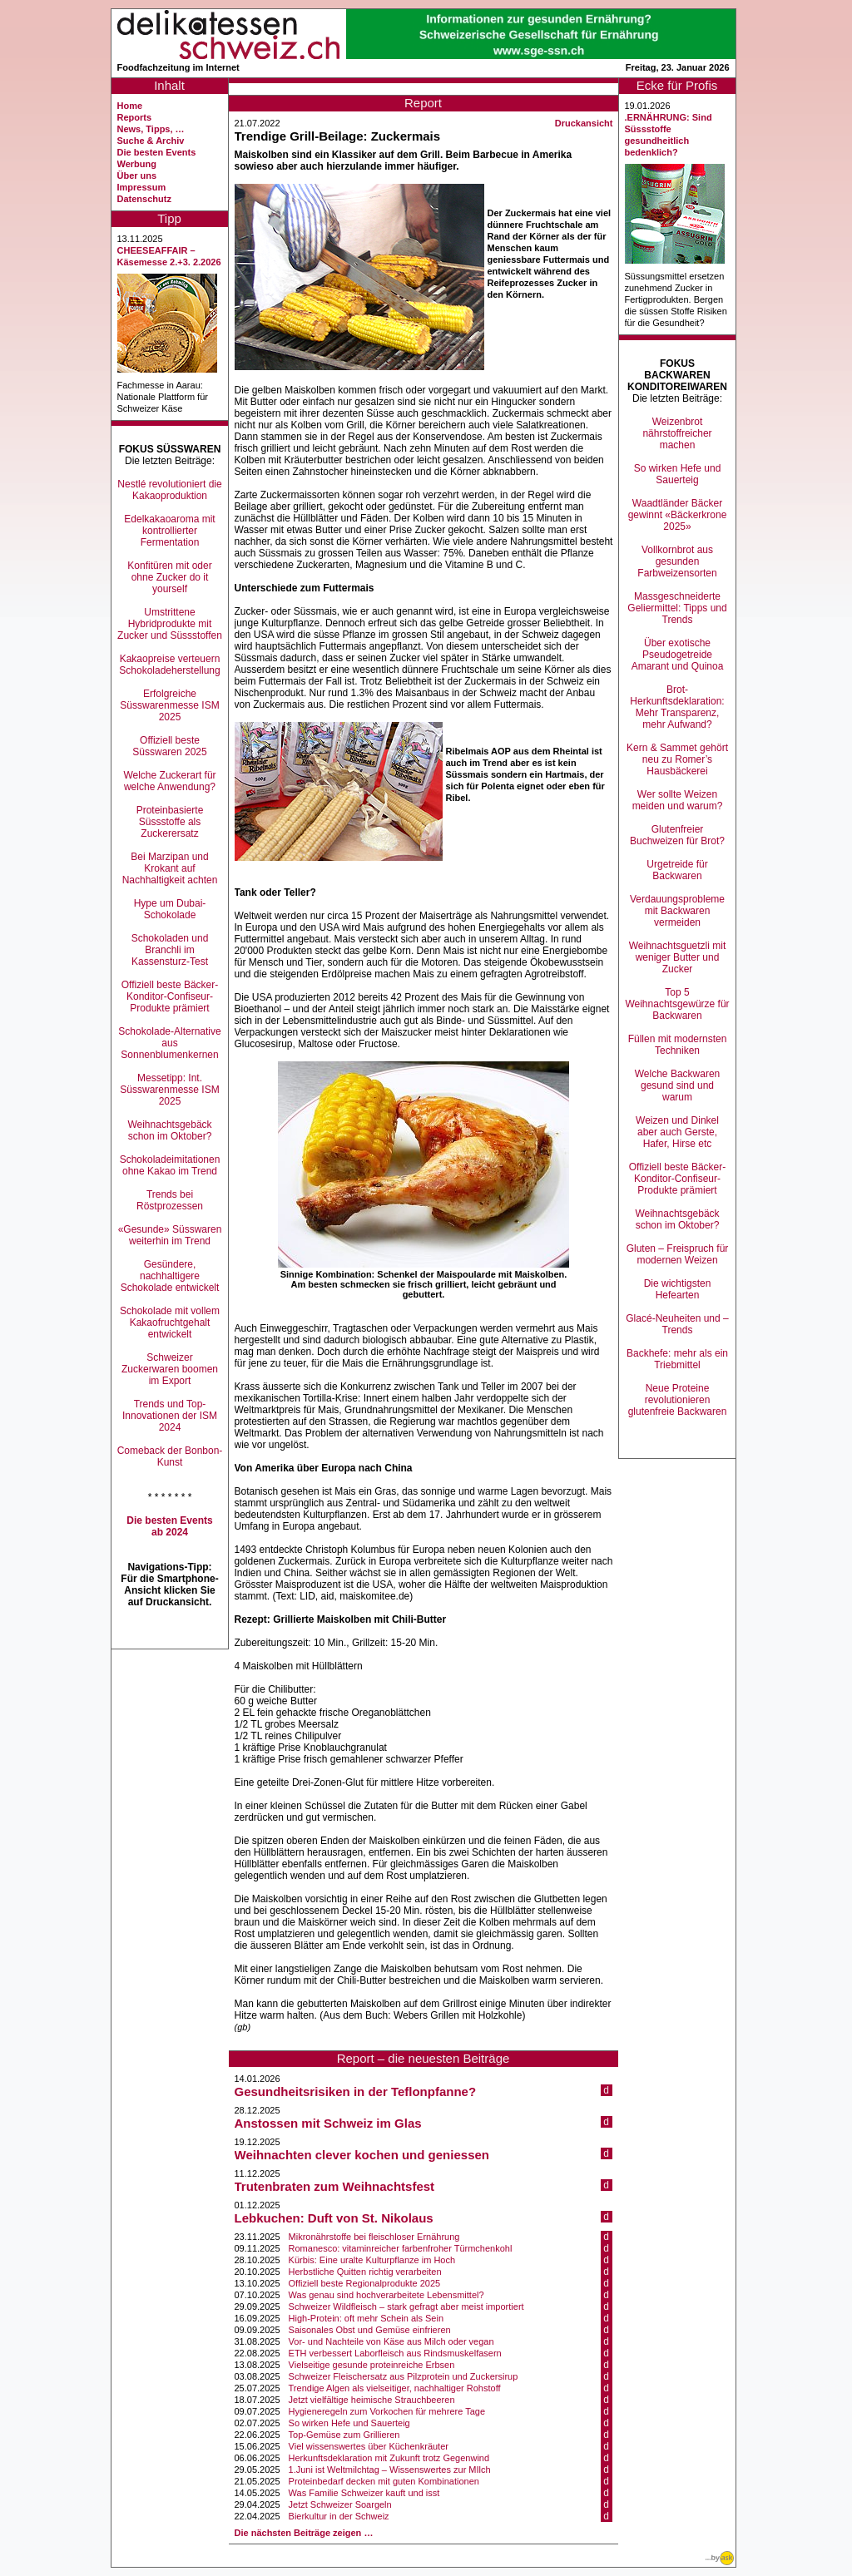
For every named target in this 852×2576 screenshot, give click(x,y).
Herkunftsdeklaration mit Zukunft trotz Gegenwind (389, 2458)
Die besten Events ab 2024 (169, 1526)
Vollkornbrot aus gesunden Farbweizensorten (676, 561)
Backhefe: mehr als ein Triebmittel (677, 1359)
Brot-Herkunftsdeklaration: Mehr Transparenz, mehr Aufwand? (677, 707)
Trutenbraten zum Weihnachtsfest (335, 2186)
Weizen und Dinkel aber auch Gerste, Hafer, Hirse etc (677, 1132)
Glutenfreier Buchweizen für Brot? (677, 835)
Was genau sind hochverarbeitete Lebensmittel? (386, 2295)
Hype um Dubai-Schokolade (170, 909)
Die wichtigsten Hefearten (677, 1289)
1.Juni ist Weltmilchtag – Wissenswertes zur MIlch (390, 2470)
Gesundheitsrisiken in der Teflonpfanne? (356, 2091)
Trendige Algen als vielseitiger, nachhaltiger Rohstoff (395, 2388)
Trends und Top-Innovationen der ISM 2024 (169, 1415)
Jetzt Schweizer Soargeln (340, 2504)
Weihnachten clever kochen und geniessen (362, 2155)
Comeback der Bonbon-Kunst (170, 1456)
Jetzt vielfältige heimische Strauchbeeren (372, 2400)
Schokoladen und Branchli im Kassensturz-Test (170, 949)
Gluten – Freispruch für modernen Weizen (678, 1254)
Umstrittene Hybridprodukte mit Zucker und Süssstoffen (169, 623)
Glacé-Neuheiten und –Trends (677, 1324)
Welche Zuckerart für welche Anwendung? (169, 781)
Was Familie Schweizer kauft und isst (364, 2493)
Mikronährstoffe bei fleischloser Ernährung (374, 2237)
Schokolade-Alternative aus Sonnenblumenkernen (169, 1043)
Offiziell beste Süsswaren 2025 (169, 746)
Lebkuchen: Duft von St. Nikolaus (334, 2218)
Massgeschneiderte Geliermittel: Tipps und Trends (676, 608)
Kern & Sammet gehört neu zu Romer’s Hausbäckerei (677, 759)
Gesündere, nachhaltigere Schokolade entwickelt (170, 1275)
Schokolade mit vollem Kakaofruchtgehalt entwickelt (170, 1322)
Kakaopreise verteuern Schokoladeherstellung (169, 664)
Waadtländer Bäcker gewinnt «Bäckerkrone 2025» (677, 514)
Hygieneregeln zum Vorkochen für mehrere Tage (387, 2411)
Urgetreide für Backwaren (676, 870)
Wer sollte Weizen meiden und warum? (677, 800)
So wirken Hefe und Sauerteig (349, 2423)
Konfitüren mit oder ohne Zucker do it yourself (169, 577)
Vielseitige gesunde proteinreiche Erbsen (372, 2365)
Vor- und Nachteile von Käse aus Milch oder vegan (391, 2341)
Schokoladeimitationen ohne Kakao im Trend (170, 1165)
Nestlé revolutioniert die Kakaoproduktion (169, 490)
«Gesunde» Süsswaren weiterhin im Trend (170, 1235)
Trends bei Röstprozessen (169, 1200)
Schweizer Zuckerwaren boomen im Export (169, 1369)
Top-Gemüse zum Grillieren (344, 2435)
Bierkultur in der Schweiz (339, 2516)
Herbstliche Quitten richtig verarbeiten (365, 2272)
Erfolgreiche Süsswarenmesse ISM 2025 (169, 705)
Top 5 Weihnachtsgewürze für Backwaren (677, 1003)
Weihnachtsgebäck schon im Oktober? (169, 1130)
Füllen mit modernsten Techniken (677, 1044)
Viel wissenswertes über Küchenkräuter (368, 2446)
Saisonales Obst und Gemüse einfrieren (370, 2330)
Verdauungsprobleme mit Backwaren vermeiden (677, 910)
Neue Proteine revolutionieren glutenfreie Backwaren (677, 1399)
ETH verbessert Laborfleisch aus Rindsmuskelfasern (395, 2353)
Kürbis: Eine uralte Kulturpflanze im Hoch (372, 2260)
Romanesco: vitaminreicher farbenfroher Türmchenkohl (401, 2248)
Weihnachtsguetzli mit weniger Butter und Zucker (677, 957)
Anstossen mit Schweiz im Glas (328, 2123)
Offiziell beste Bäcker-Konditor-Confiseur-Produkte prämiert (170, 996)
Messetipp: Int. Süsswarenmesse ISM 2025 (169, 1089)
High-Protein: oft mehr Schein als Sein (366, 2318)
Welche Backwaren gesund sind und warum (678, 1085)
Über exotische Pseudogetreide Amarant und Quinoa (678, 654)
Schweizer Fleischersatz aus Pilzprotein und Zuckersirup (403, 2376)
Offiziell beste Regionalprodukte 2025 (365, 2283)
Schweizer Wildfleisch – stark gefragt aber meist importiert (406, 2306)
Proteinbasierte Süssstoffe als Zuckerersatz (170, 821)
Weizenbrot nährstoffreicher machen (676, 433)
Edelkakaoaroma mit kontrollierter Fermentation (169, 530)
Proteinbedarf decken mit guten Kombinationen (384, 2481)
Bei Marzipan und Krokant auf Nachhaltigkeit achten (170, 868)
